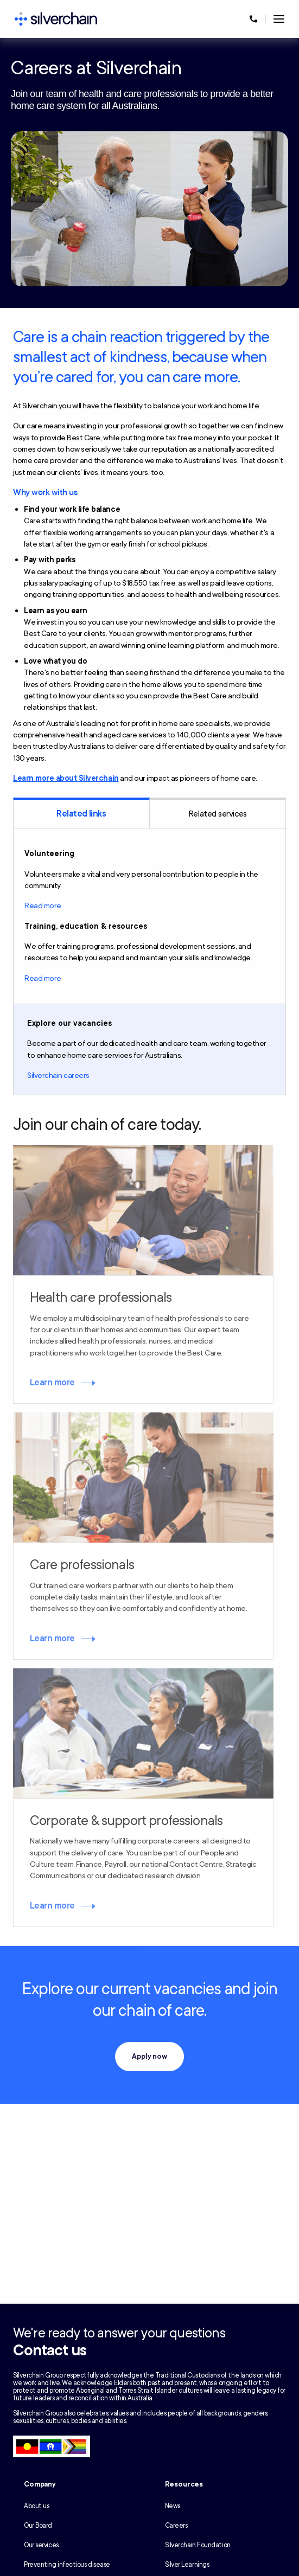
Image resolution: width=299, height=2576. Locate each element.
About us (36, 2506)
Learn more (52, 1382)
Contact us (49, 2350)
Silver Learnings (187, 2564)
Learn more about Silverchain (66, 778)
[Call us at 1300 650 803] (253, 19)
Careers (176, 2525)
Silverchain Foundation (198, 2545)
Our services (41, 2545)
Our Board (38, 2525)
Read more (42, 906)
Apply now (149, 2056)
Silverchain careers (58, 1075)
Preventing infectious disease (67, 2564)
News (172, 2506)
